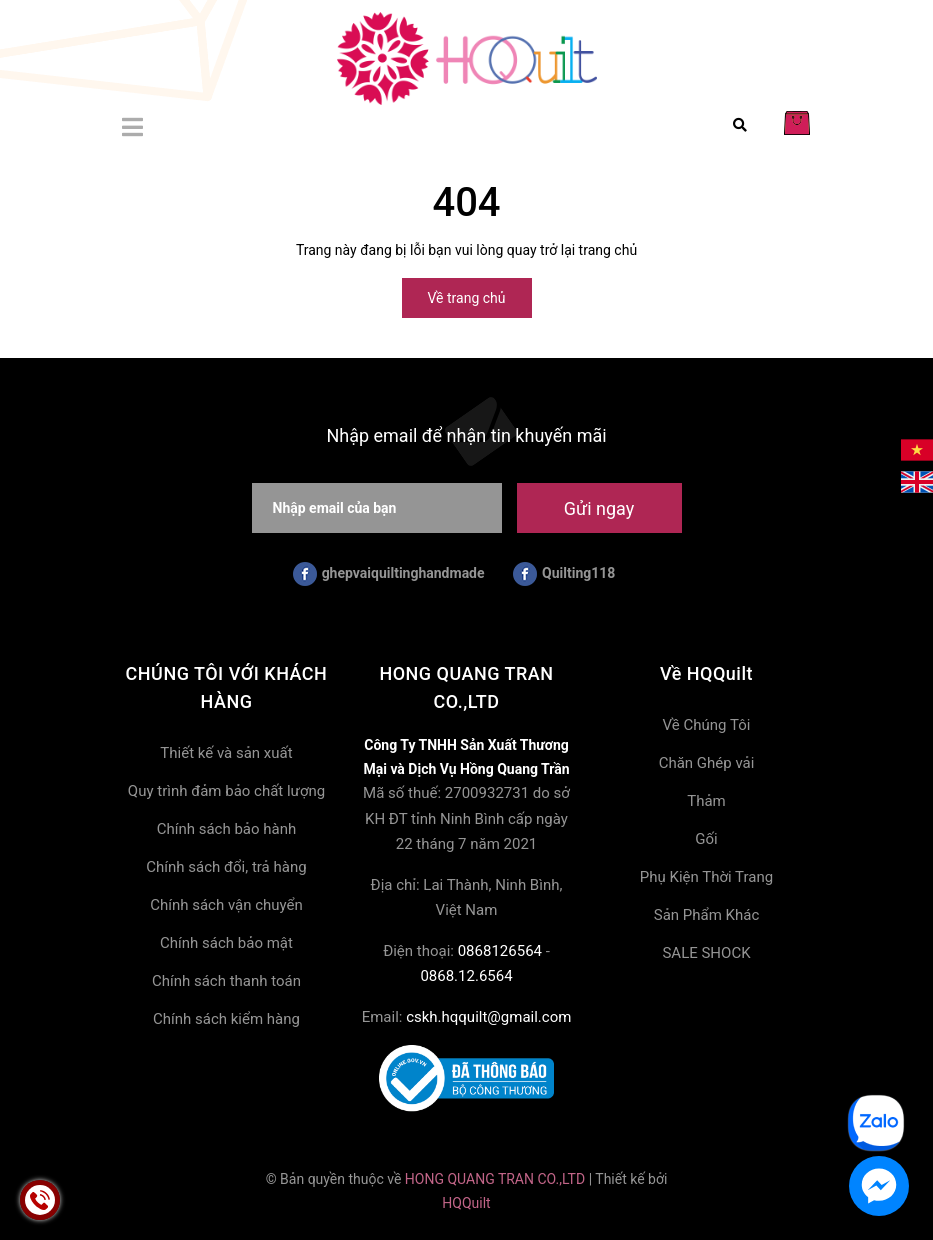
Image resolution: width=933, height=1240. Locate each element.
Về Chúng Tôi (707, 725)
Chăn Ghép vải (707, 763)
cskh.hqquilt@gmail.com (488, 1017)
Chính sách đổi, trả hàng (226, 867)
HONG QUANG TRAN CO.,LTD (495, 1179)
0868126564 (500, 951)
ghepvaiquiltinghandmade (389, 574)
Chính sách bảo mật (226, 943)
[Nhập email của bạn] (377, 508)
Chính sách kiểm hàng (226, 1019)
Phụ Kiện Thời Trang (706, 877)
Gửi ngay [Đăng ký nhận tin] (599, 508)
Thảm (706, 801)
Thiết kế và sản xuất (226, 753)
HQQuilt (466, 1203)
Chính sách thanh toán (226, 981)
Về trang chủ (467, 298)
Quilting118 (564, 574)
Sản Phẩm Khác (707, 915)
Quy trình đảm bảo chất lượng (226, 791)
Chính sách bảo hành (227, 829)
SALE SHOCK (706, 953)
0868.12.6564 (466, 976)
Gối (706, 839)
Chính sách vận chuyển (226, 905)
